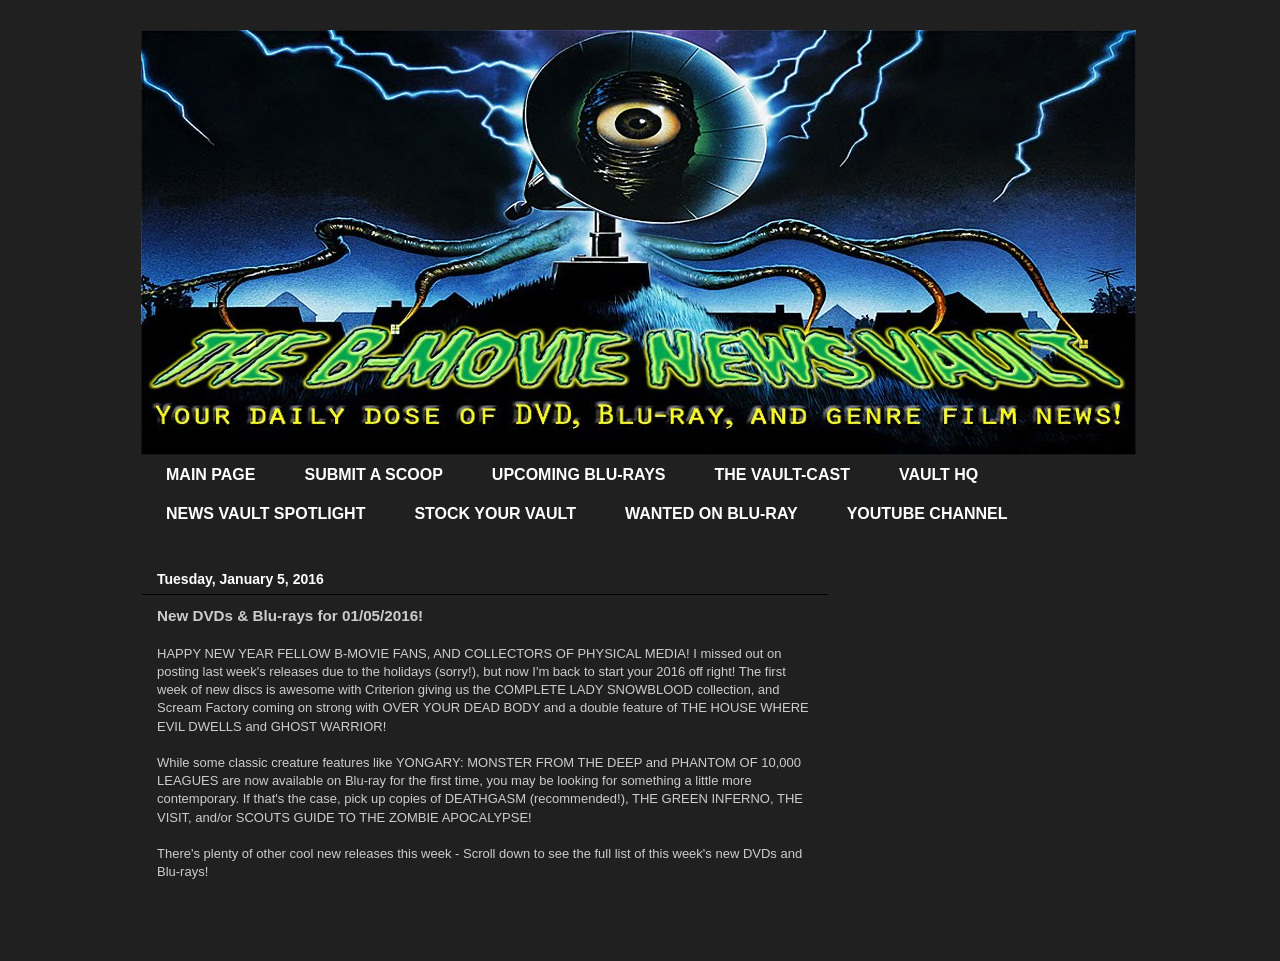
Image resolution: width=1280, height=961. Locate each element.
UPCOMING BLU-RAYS (579, 474)
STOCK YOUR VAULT (495, 513)
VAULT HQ (938, 474)
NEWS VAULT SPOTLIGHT (265, 513)
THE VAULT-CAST (782, 474)
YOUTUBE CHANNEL (927, 513)
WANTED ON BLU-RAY (711, 513)
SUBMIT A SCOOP (373, 474)
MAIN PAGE (210, 474)
